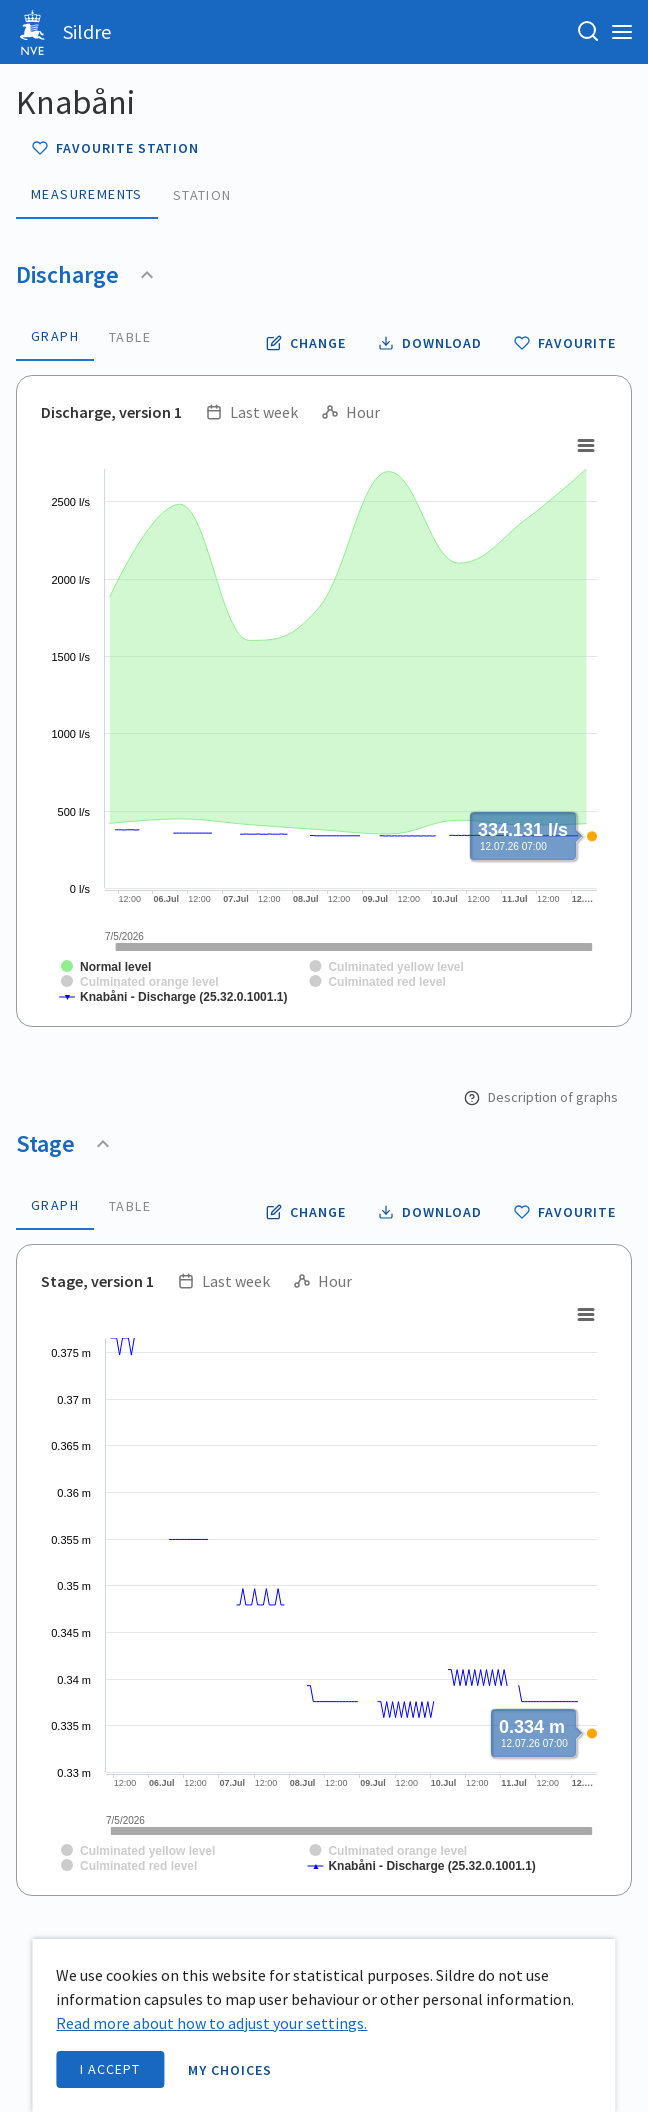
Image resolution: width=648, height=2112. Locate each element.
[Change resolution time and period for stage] (306, 1212)
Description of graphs (541, 1097)
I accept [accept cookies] (110, 2069)
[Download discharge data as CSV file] (430, 343)
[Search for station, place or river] (588, 32)
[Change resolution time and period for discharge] (306, 343)
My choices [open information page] (230, 2070)
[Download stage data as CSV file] (430, 1212)
